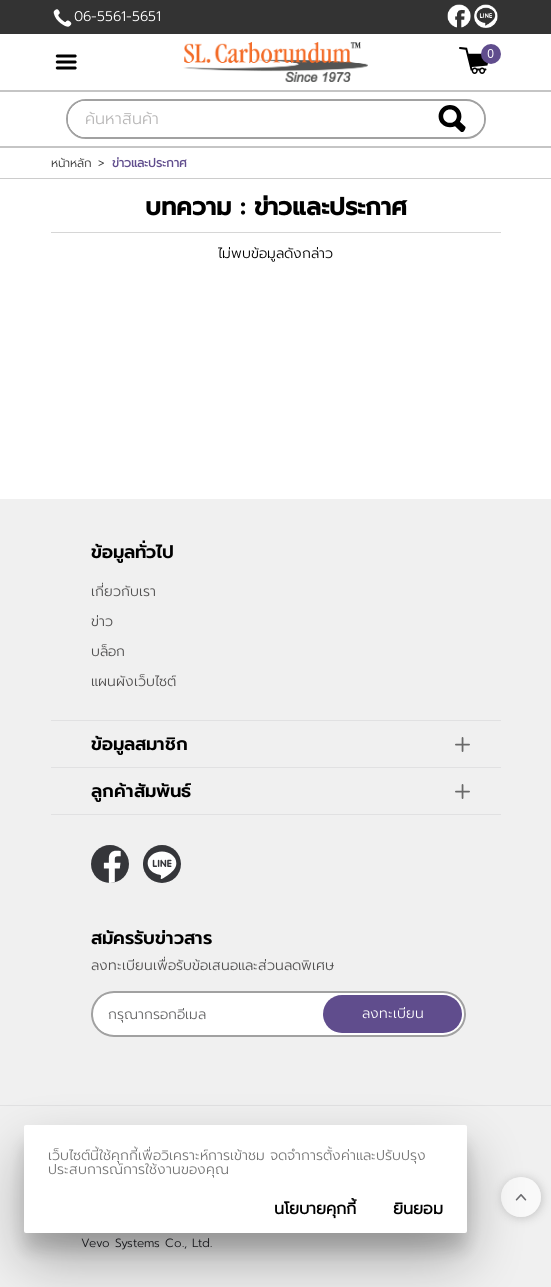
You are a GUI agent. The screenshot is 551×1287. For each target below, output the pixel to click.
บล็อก (108, 651)
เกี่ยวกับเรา (123, 591)
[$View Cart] (477, 60)
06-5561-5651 (117, 16)
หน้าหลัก (71, 163)
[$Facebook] (459, 16)
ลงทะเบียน (393, 1013)
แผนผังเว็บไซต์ (133, 681)
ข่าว (102, 621)
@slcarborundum (486, 16)
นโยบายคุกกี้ (315, 1209)
